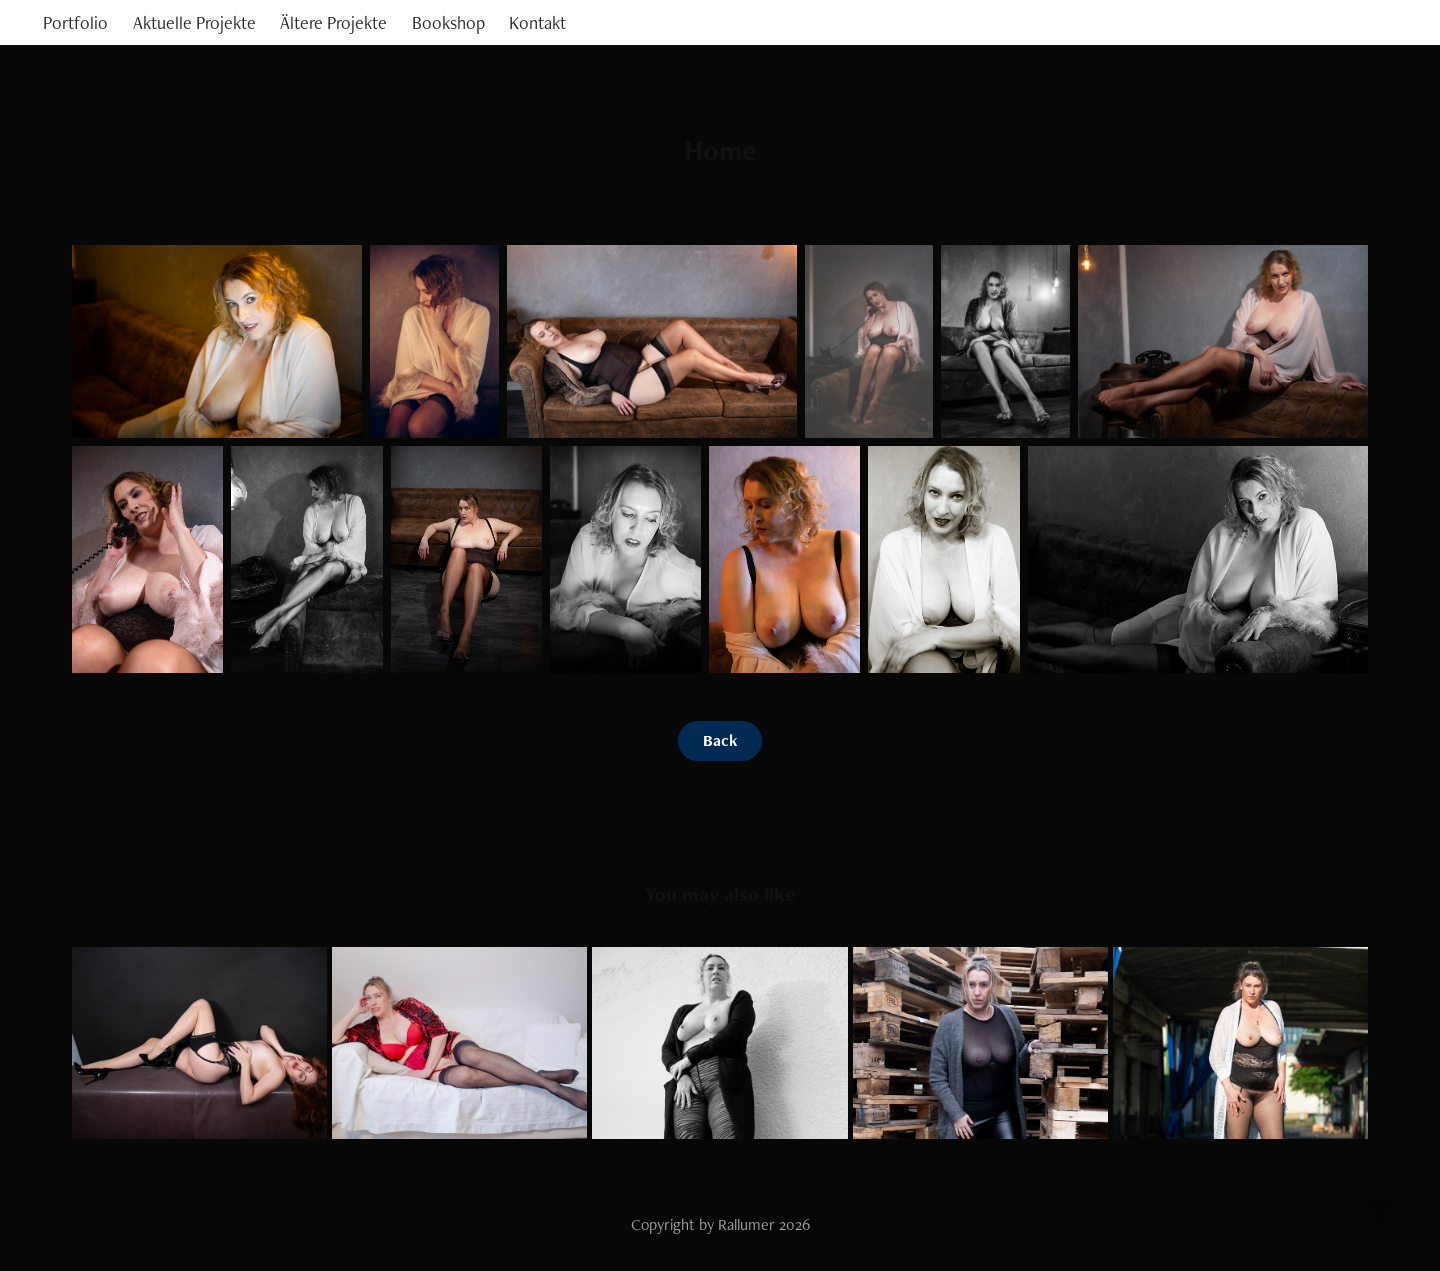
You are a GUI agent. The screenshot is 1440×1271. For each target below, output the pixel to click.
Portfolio (75, 22)
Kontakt (537, 22)
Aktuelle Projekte (194, 22)
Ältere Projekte (333, 22)
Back (720, 740)
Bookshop (448, 22)
